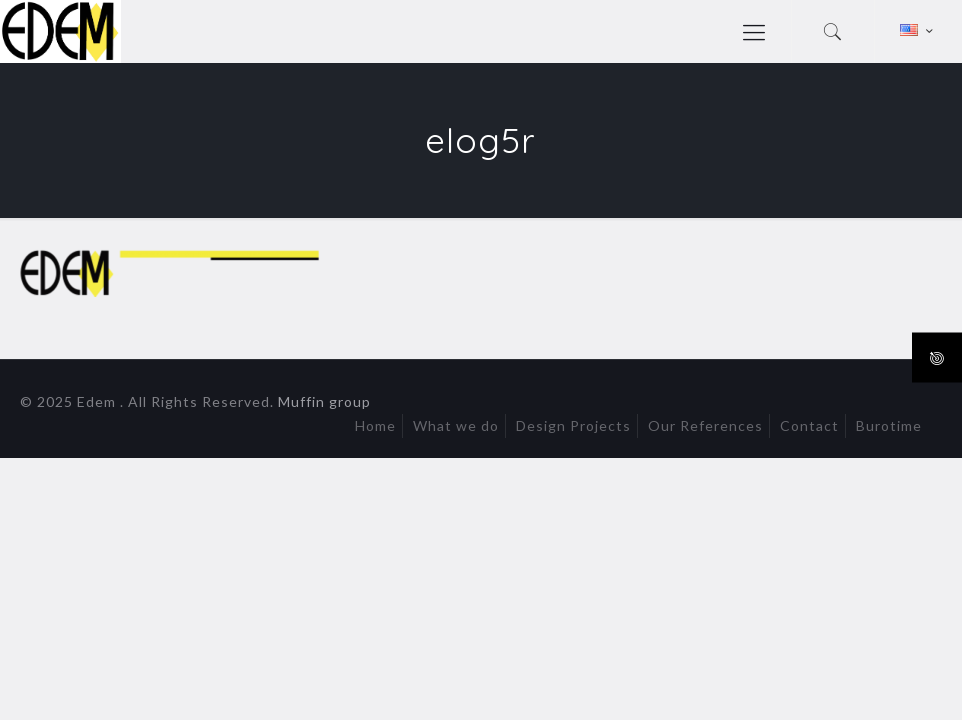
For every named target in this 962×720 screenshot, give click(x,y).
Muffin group (324, 401)
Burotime (889, 425)
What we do (456, 425)
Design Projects (573, 425)
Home (375, 425)
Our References (705, 425)
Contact (809, 425)
